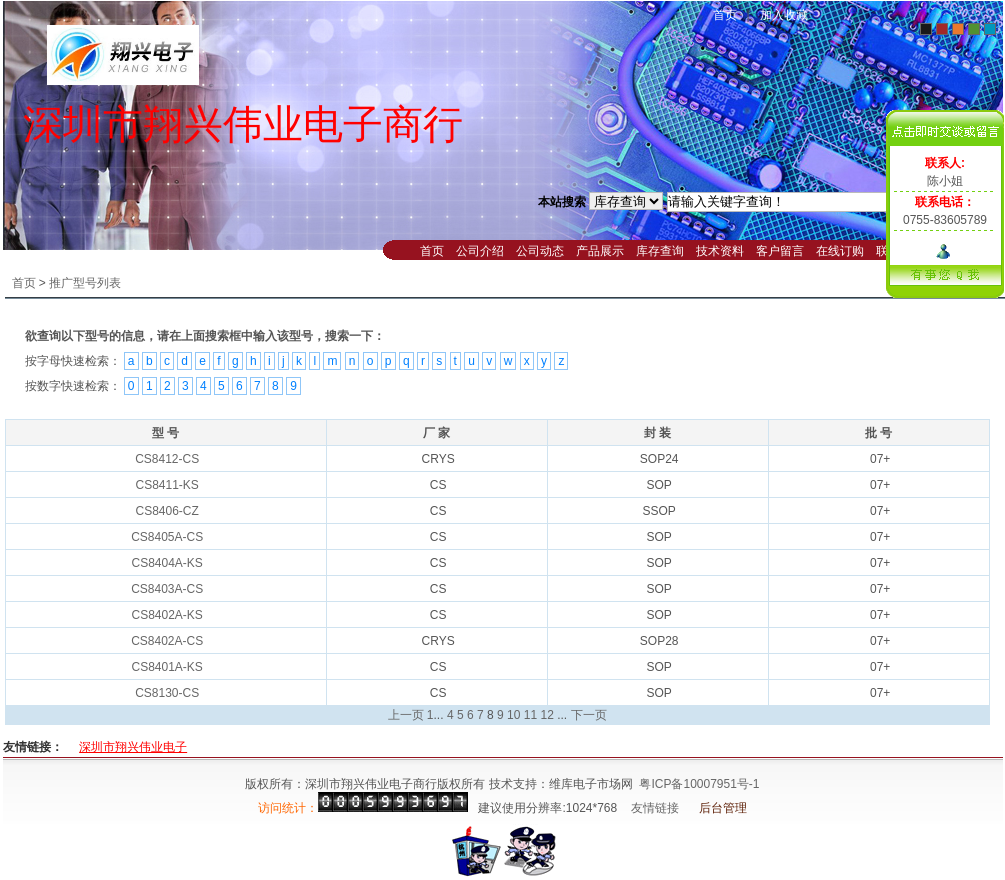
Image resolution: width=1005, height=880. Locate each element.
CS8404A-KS (166, 563)
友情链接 (655, 808)
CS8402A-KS (166, 615)
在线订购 (840, 251)
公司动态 (540, 251)
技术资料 (720, 251)
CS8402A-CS (167, 641)
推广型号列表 (85, 283)
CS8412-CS (167, 459)
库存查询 (660, 251)
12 (546, 715)
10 (513, 715)
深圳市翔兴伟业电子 (133, 747)
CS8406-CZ (166, 511)
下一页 (589, 715)
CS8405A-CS (167, 537)
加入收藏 (784, 15)
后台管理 (723, 808)
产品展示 (600, 251)
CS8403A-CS (167, 589)
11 (530, 715)
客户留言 (780, 251)
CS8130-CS (167, 693)
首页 (725, 15)
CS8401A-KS (166, 667)
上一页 (406, 715)
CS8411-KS (166, 485)
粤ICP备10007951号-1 (699, 784)
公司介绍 (480, 251)
